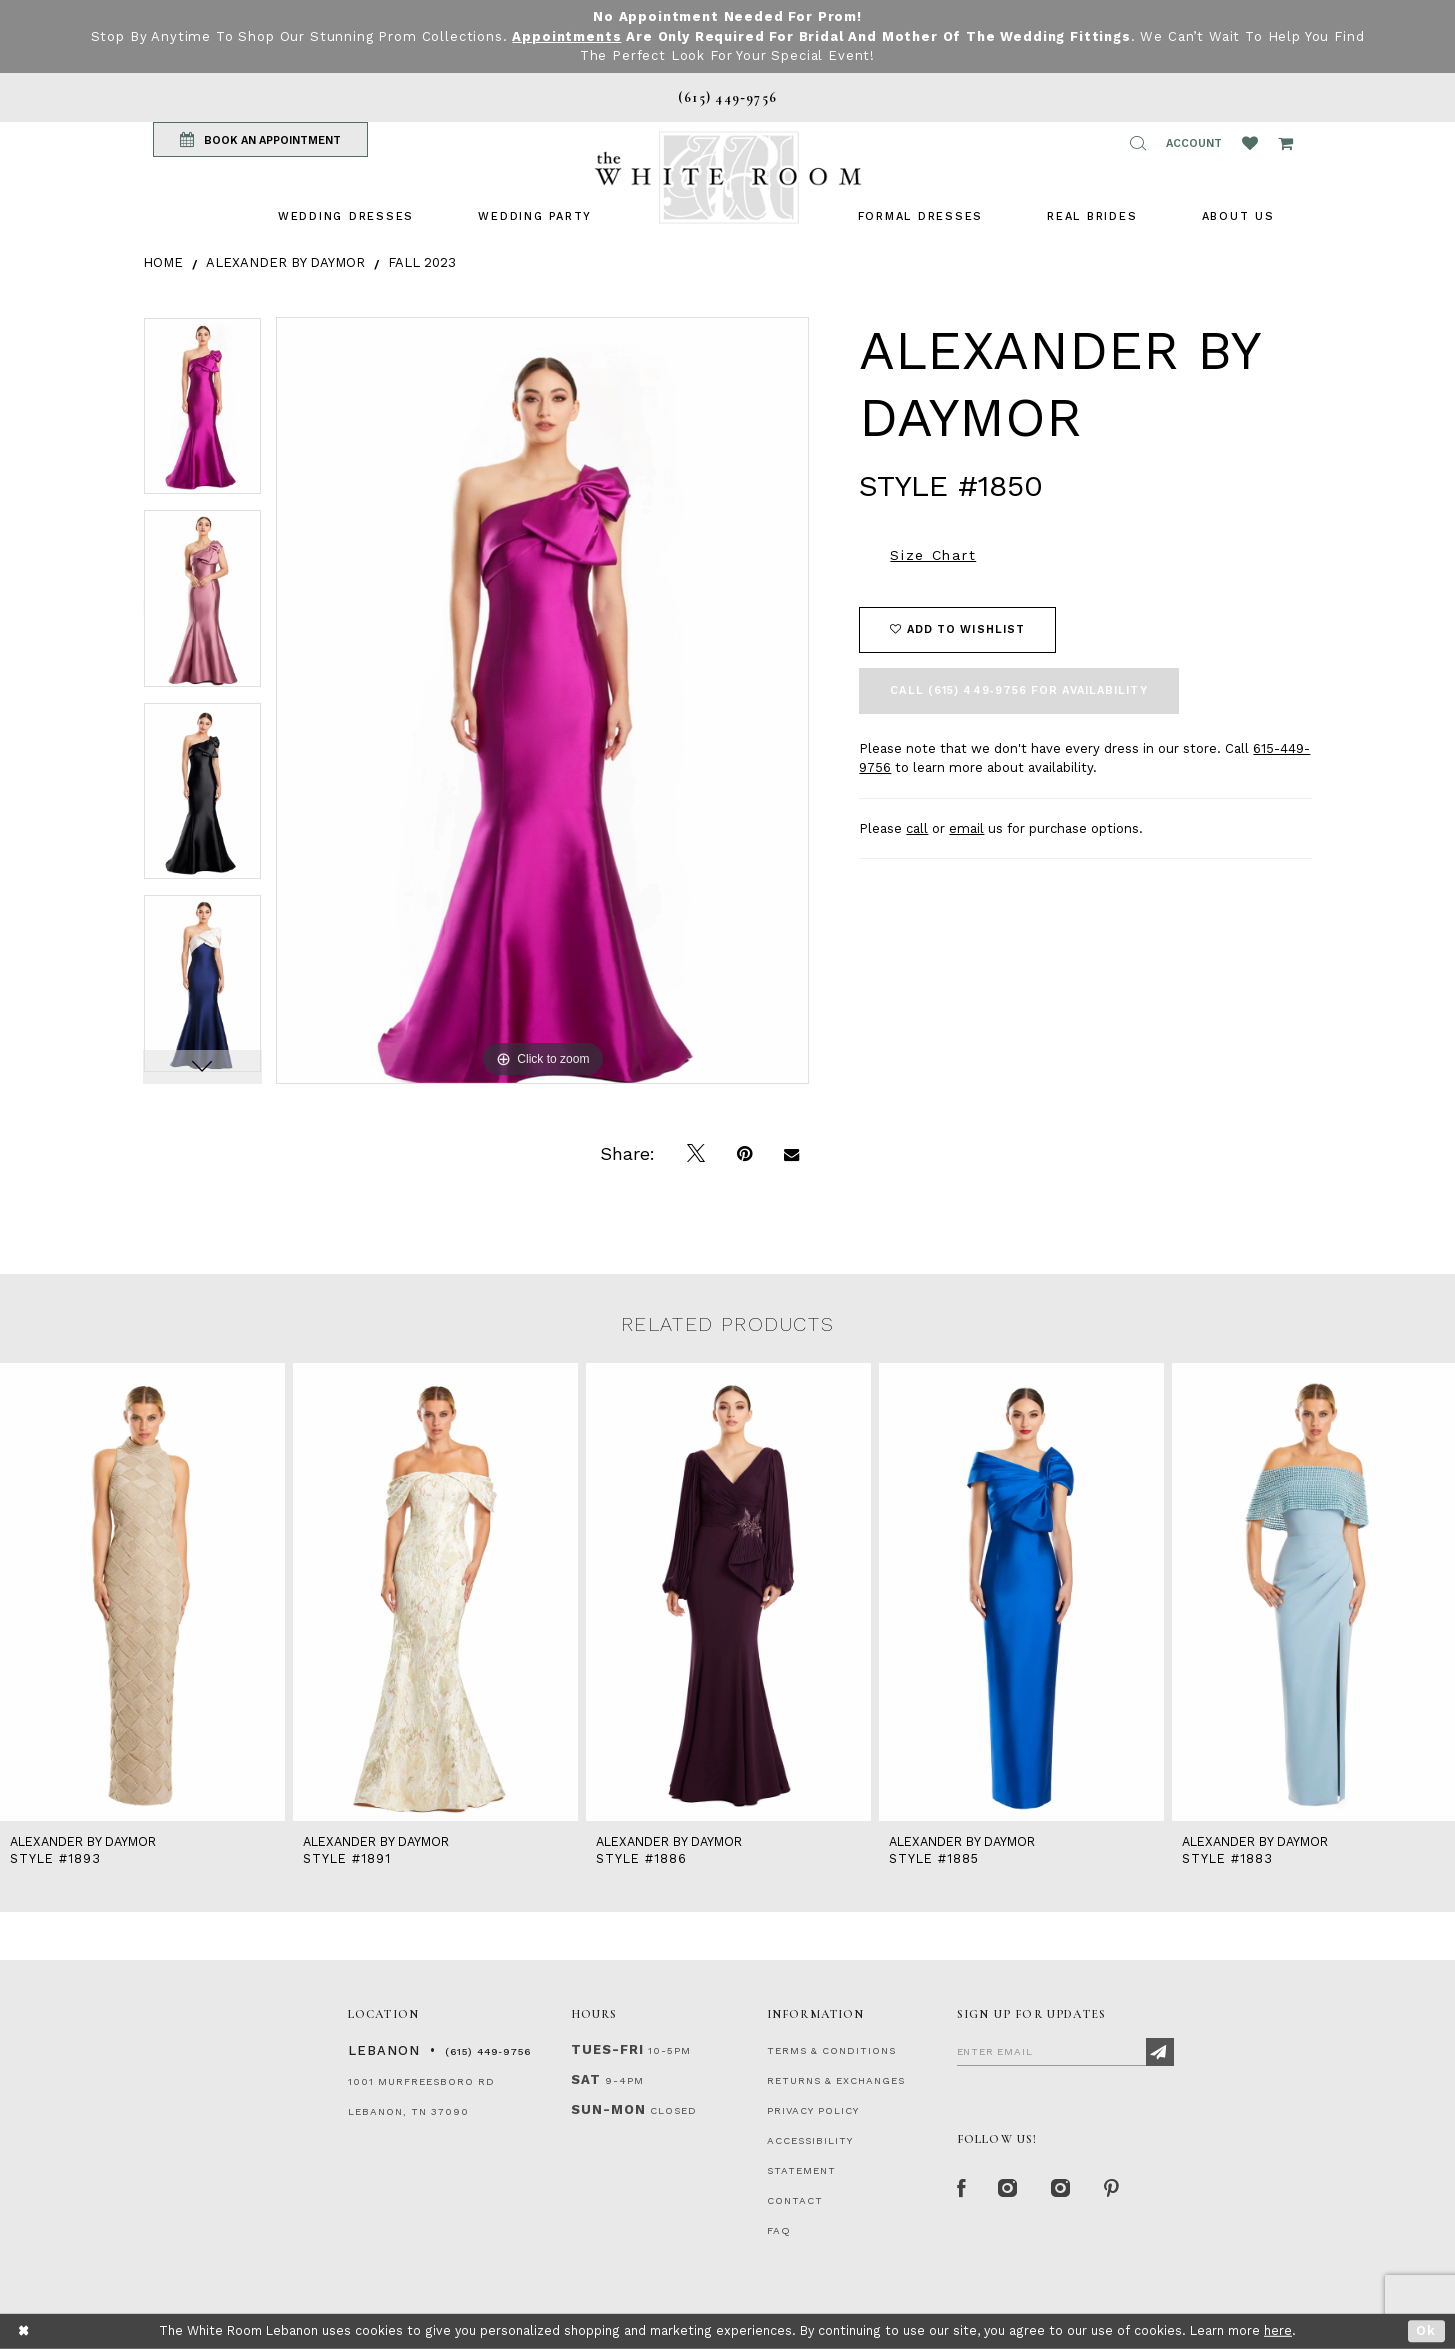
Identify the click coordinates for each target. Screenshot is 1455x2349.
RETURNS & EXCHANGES (836, 2080)
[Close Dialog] (24, 2331)
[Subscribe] (1160, 2052)
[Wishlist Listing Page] (1250, 143)
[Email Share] (791, 1154)
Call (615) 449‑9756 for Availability (1018, 690)
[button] (1138, 143)
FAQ (779, 2230)
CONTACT (795, 2200)
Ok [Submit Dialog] (1426, 2330)
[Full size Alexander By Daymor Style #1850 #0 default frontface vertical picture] (543, 700)
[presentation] (142, 1592)
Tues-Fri (607, 2049)
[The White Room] (728, 177)
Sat (586, 2079)
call (917, 828)
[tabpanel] (202, 413)
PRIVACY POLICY (813, 2110)
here (1278, 2330)
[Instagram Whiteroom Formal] (1008, 2189)
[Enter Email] (1065, 2051)
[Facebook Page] (962, 2189)
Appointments (566, 36)
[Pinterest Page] (1112, 2189)
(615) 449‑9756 (488, 2051)
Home (163, 262)
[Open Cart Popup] (1285, 143)
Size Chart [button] (933, 555)
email (966, 828)
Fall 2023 (422, 262)
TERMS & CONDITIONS (831, 2050)
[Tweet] (696, 1154)
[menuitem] (346, 216)
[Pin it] (744, 1154)
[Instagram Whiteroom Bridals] (1061, 2189)
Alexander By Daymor (285, 262)
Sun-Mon (608, 2109)
